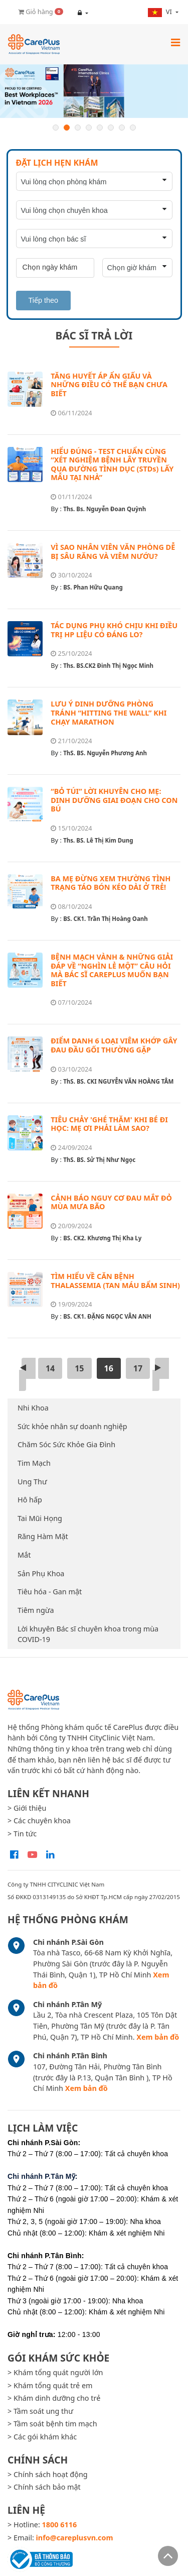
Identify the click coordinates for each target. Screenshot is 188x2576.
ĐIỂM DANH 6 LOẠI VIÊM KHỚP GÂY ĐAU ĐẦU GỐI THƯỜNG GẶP (114, 1045)
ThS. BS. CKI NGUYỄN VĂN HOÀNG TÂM (118, 1081)
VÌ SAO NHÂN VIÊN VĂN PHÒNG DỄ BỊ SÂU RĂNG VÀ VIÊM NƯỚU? (113, 551)
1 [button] (56, 128)
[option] (94, 91)
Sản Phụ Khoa (41, 1573)
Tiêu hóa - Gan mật (50, 1591)
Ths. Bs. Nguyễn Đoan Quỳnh (104, 509)
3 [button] (78, 128)
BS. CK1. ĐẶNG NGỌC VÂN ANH (107, 1316)
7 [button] (122, 128)
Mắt (24, 1555)
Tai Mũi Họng (40, 1518)
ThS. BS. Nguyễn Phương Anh (105, 753)
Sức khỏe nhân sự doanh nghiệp (72, 1426)
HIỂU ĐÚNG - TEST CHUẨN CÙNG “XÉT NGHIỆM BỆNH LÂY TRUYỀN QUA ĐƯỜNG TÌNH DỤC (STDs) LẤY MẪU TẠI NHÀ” (112, 464)
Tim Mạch (34, 1463)
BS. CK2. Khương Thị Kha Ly (102, 1238)
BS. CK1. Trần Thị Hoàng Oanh (105, 918)
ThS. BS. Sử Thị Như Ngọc (99, 1159)
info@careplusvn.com (74, 2537)
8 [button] (133, 128)
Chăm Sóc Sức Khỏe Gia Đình (66, 1444)
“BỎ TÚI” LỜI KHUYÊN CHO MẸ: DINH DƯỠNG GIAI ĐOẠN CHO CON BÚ (114, 799)
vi (160, 12)
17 (137, 1368)
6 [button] (111, 128)
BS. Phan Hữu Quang (93, 587)
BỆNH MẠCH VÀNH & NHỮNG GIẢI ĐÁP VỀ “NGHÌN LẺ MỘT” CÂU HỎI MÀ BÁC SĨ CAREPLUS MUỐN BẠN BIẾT (112, 970)
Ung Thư (32, 1481)
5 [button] (100, 128)
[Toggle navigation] (175, 42)
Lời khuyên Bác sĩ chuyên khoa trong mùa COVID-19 (88, 1634)
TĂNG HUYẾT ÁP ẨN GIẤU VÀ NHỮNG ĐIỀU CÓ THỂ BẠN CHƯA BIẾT (109, 384)
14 (50, 1368)
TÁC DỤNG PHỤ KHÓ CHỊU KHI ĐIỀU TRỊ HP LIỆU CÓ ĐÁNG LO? (114, 630)
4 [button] (89, 128)
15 (79, 1368)
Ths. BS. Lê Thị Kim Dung (98, 840)
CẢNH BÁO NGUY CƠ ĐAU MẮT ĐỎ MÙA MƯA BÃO (111, 1202)
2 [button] (67, 128)
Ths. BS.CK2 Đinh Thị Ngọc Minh (108, 665)
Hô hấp (30, 1499)
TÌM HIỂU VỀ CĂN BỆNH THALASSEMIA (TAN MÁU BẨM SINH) (115, 1280)
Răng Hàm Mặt (43, 1536)
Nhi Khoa (33, 1408)
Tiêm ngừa (36, 1610)
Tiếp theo (43, 300)
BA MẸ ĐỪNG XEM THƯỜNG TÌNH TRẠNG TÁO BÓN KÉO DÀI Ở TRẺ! (110, 883)
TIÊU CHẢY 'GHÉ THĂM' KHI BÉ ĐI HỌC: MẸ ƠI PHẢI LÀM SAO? (109, 1124)
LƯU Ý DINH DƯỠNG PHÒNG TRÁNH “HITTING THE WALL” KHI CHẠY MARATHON (108, 712)
